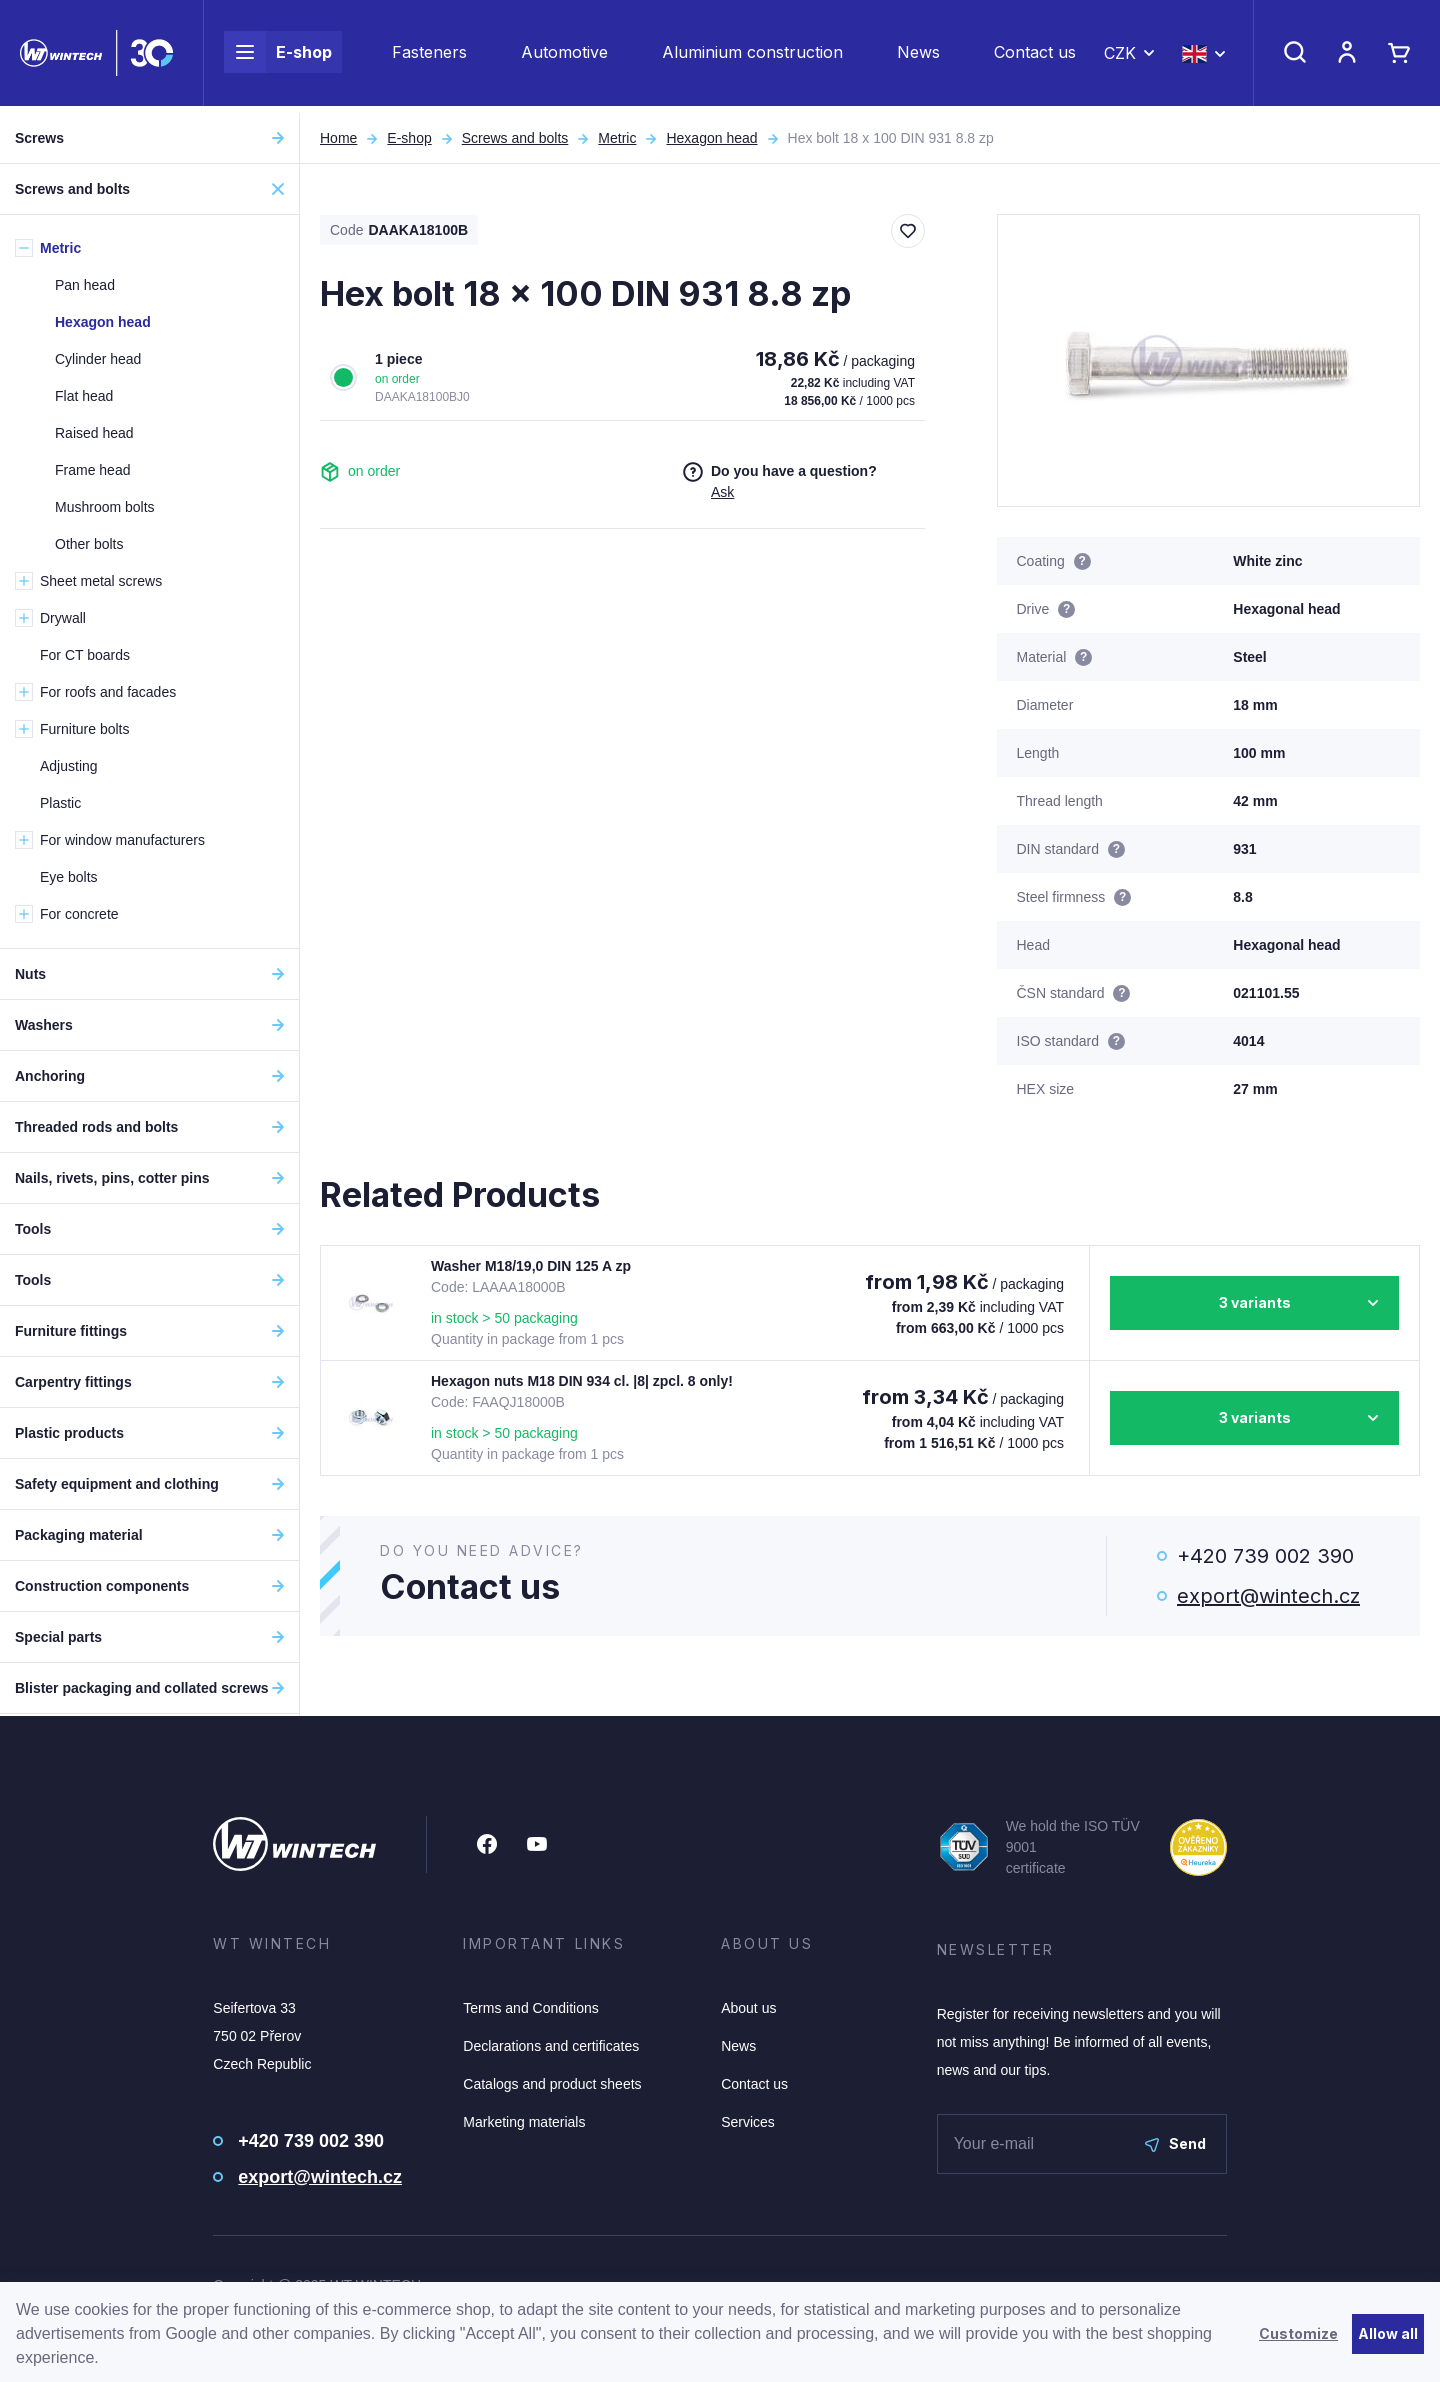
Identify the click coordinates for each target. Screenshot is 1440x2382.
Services (748, 2122)
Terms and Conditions (530, 2008)
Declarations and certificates (551, 2046)
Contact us (1035, 56)
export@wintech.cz (1268, 1596)
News (918, 56)
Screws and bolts (515, 138)
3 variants (1255, 1302)
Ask (722, 492)
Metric (617, 138)
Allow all (1388, 2333)
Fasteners (429, 56)
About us (748, 2008)
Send (1175, 2143)
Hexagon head (711, 138)
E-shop (278, 56)
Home (338, 138)
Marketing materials (524, 2122)
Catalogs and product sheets (552, 2084)
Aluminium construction (752, 56)
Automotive (564, 56)
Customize (1298, 2333)
